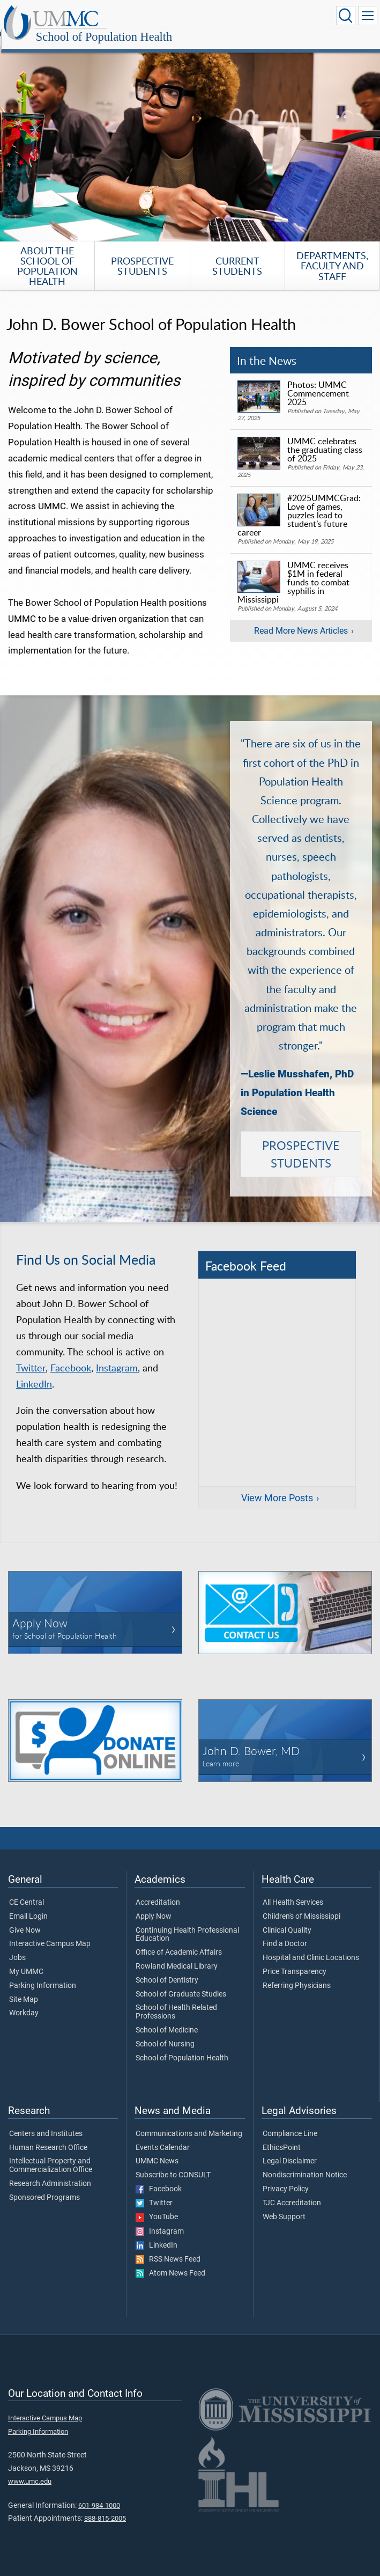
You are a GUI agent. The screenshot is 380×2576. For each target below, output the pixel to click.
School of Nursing (165, 2032)
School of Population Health (210, 17)
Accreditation (158, 1891)
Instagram (117, 1355)
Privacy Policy (286, 2177)
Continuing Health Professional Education (187, 1923)
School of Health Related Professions (176, 2000)
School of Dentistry (167, 1968)
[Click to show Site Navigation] (367, 15)
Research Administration (50, 2172)
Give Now (25, 1918)
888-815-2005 (105, 2506)
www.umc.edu (29, 2469)
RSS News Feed (168, 2247)
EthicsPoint (282, 2136)
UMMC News (157, 2149)
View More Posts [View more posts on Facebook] (277, 1486)
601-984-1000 (99, 2494)
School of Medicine (167, 2018)
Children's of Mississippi (301, 1904)
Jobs (17, 1946)
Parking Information (42, 1974)
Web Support (284, 2205)
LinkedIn (34, 1372)
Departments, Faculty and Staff (332, 253)
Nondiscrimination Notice (305, 2163)
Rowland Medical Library (177, 1954)
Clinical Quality (287, 1918)
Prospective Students (142, 254)
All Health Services (293, 1891)
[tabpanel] (190, 132)
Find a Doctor (285, 1932)
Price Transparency (294, 1960)
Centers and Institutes (46, 2122)
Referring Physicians (297, 1974)
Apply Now (154, 1904)
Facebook (70, 1355)
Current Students (237, 254)
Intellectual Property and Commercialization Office (50, 2153)
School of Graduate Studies (181, 1982)
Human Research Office (48, 2136)
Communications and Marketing (189, 2122)
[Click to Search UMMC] (345, 15)
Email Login (28, 1904)
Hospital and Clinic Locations (311, 1946)
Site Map (23, 1988)
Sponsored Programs (44, 2186)
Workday (24, 2001)
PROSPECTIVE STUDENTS (301, 1142)
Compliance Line (290, 2122)
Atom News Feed (170, 2261)
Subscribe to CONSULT (173, 2163)
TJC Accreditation (292, 2191)
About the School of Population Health (47, 254)
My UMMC (26, 1960)
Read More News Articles (301, 619)
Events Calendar (163, 2136)
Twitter (31, 1355)
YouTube (157, 2205)
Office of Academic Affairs (179, 1940)
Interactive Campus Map (50, 1932)
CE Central (26, 1891)
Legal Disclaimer (290, 2149)
